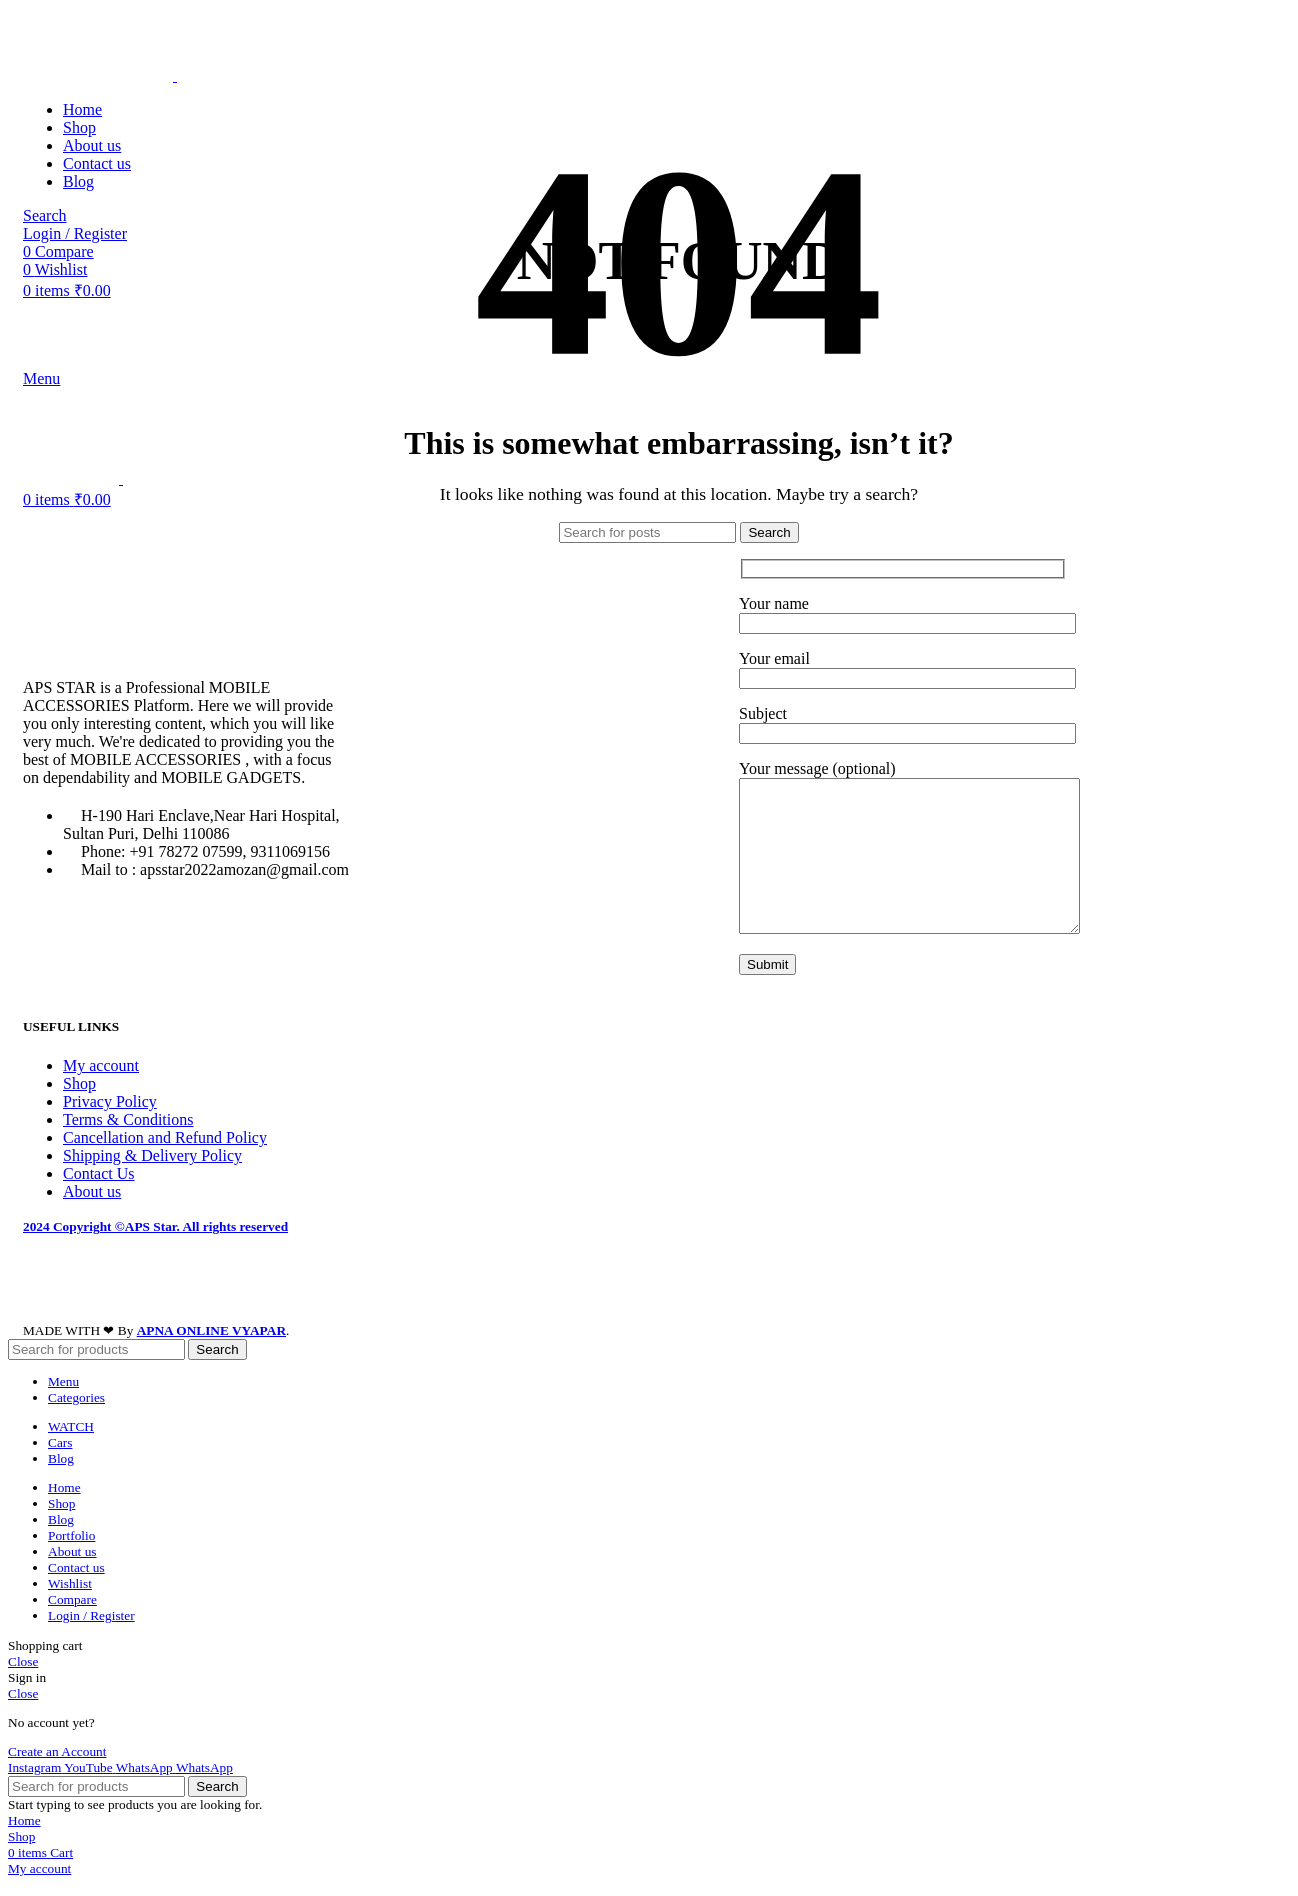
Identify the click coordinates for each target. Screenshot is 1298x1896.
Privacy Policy (110, 1125)
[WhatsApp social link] (146, 1791)
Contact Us (99, 1197)
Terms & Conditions (128, 1143)
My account (101, 1089)
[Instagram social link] (36, 1791)
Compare (72, 1623)
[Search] (647, 532)
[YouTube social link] (90, 1791)
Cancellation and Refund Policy (165, 1161)
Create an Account (57, 1775)
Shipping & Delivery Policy (152, 1179)
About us (92, 1215)
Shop (79, 1107)
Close (23, 1684)
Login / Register (91, 1639)
